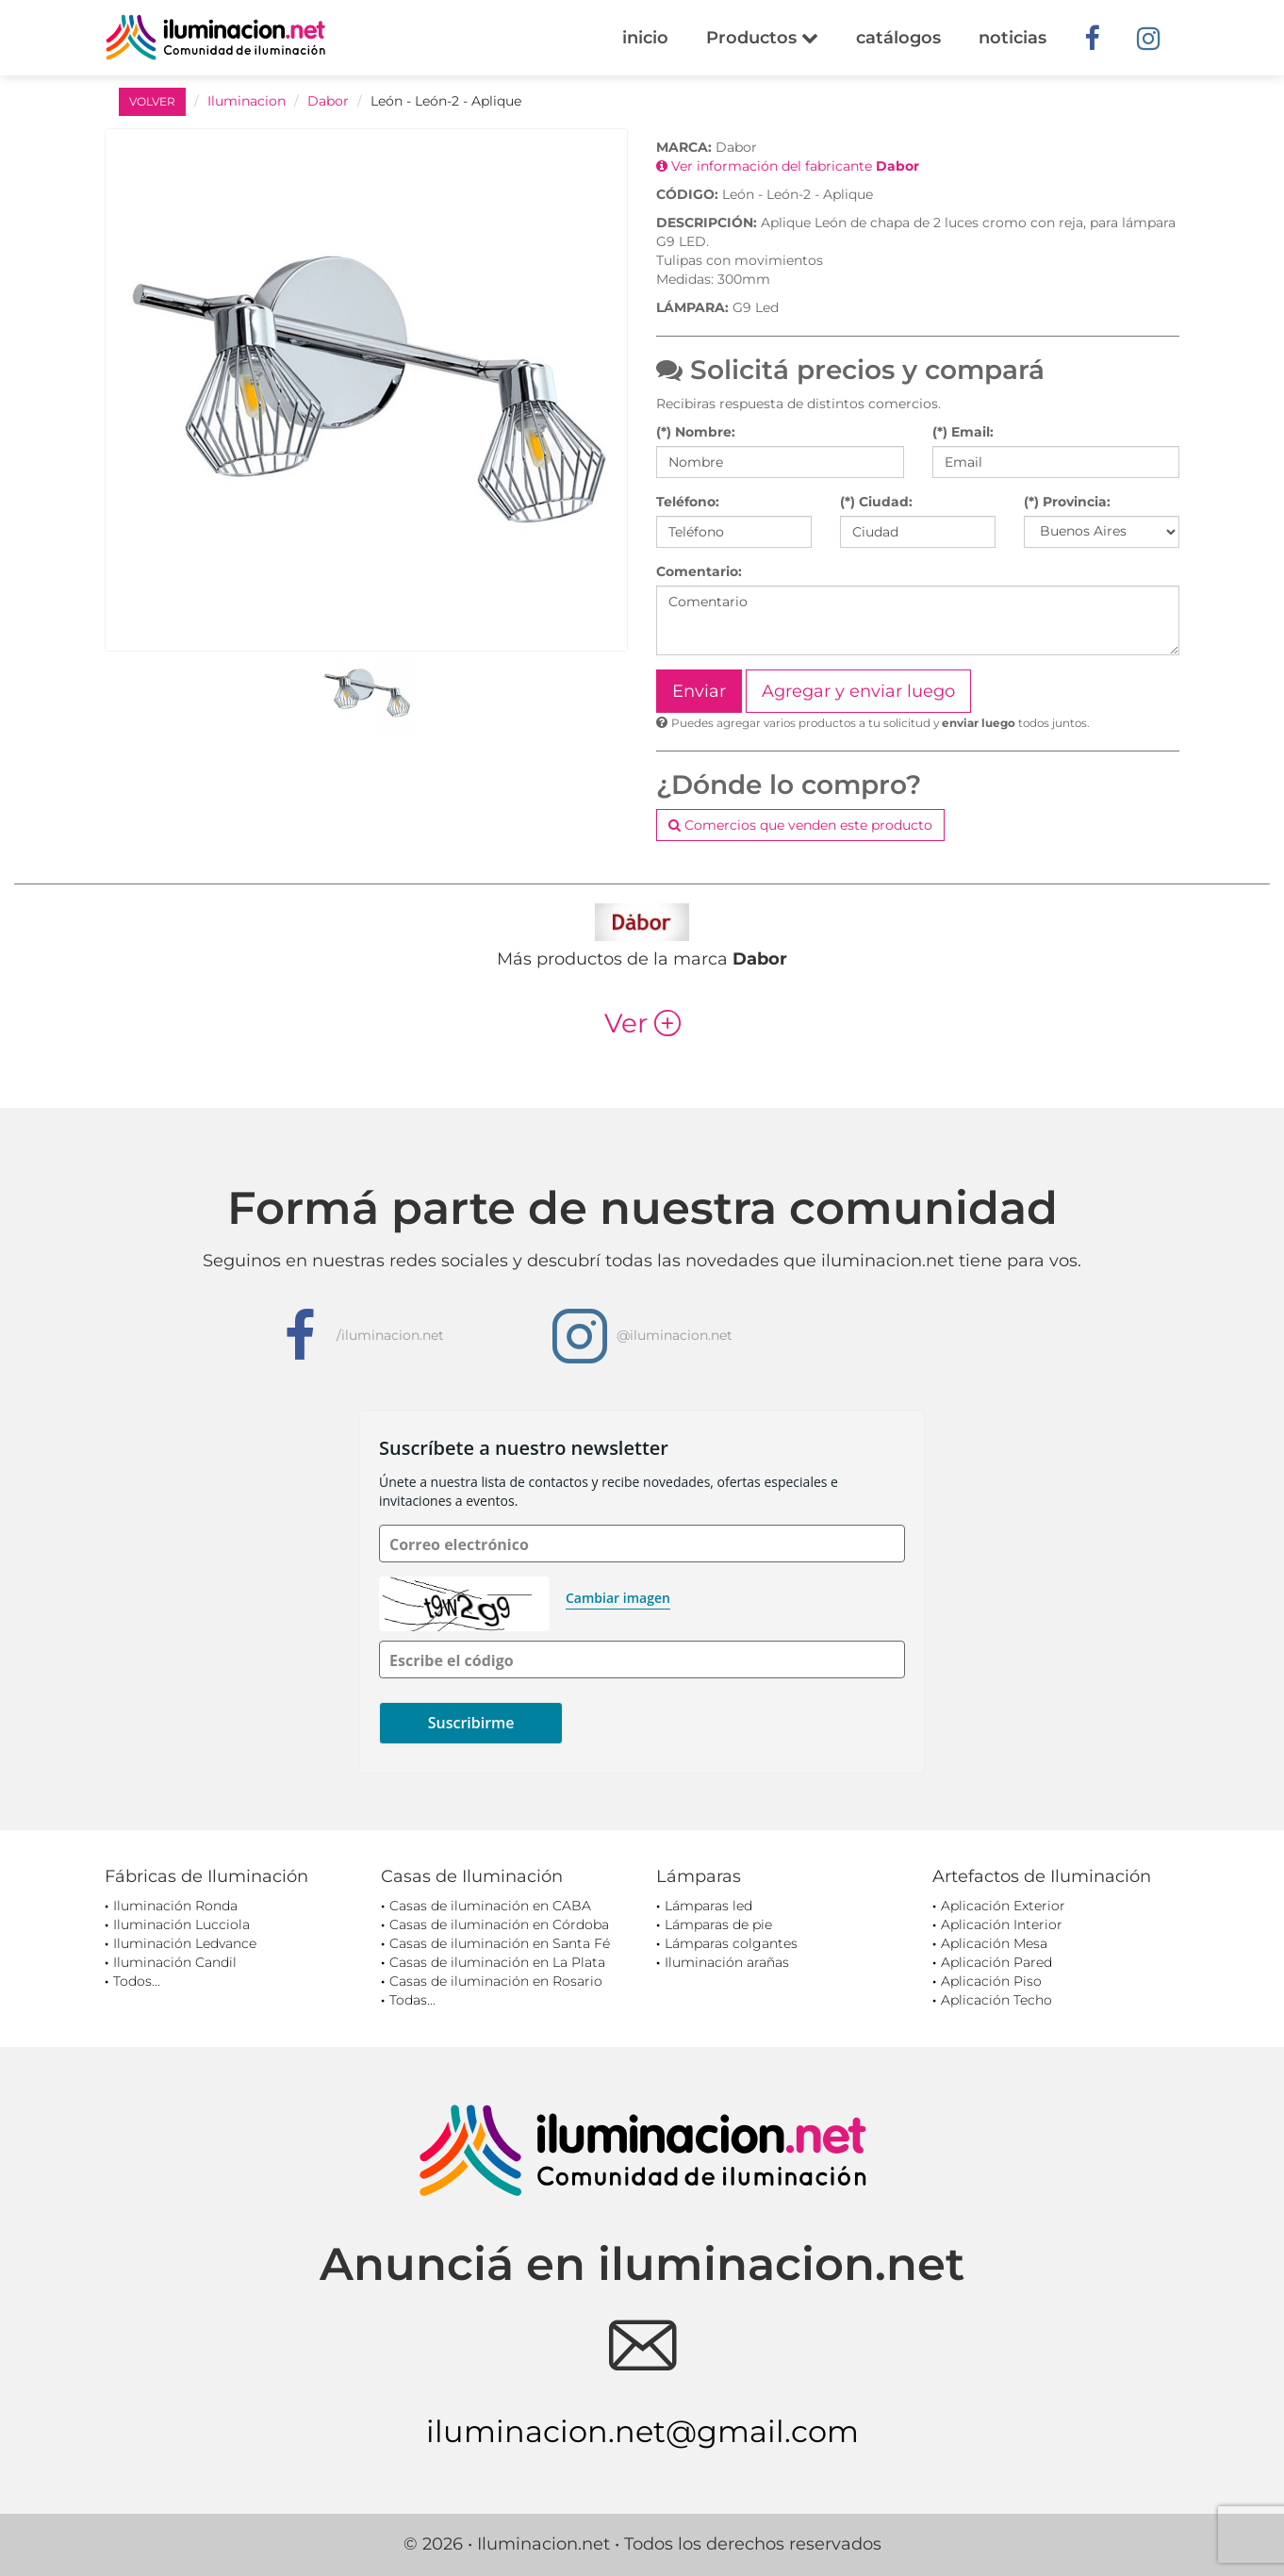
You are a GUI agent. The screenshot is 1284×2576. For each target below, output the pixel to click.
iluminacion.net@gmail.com (642, 2431)
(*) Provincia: (1067, 501)
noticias (1012, 37)
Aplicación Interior (1001, 1924)
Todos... (136, 1981)
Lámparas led (708, 1905)
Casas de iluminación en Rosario (495, 1981)
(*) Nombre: (695, 431)
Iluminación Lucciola (181, 1924)
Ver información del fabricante (787, 165)
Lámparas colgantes (731, 1943)
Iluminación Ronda (175, 1905)
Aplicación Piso (991, 1981)
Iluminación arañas (727, 1962)
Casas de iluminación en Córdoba (499, 1924)
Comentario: (699, 571)
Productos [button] (762, 37)
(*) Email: (963, 431)
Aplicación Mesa (994, 1943)
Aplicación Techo (996, 1999)
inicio (645, 37)
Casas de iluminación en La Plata (497, 1962)
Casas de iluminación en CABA (490, 1905)
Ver (642, 1023)
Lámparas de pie (718, 1924)
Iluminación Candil (175, 1962)
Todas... (412, 1999)
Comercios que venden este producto (800, 825)
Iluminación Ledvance (184, 1943)
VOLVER (152, 101)
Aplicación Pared (996, 1962)
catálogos (898, 37)
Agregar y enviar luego (858, 691)
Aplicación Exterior (1003, 1905)
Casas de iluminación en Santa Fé (499, 1943)
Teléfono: (687, 501)
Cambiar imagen (618, 1598)
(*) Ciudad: (876, 501)
